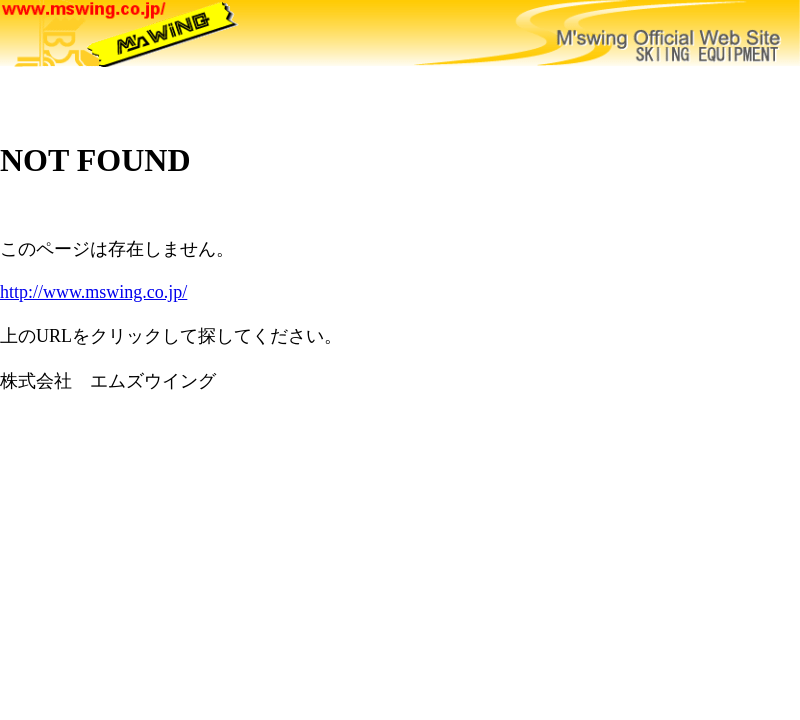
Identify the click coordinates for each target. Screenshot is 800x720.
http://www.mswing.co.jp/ (93, 292)
